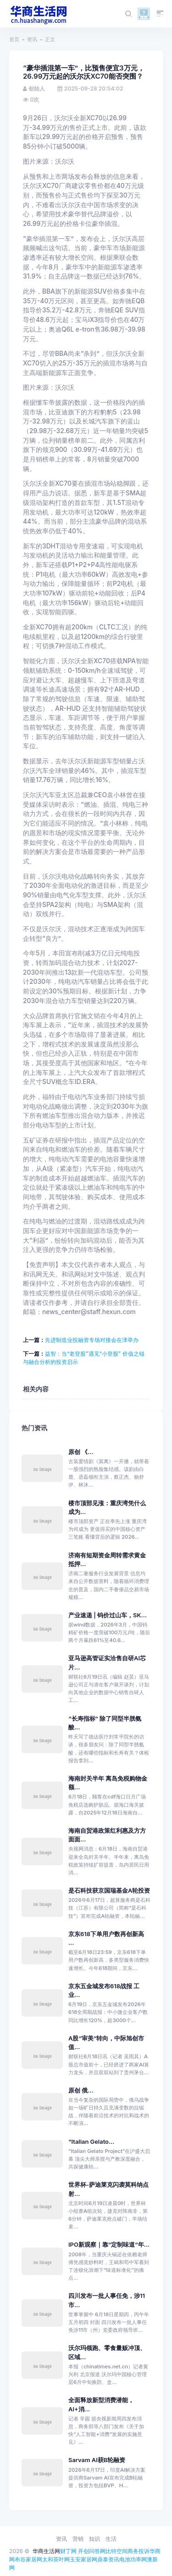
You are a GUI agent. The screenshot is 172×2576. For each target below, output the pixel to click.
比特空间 (116, 2551)
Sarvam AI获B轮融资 (96, 2460)
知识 (94, 2538)
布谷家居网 (28, 2559)
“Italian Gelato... (91, 2141)
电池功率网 (133, 2559)
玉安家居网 (83, 2559)
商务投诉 (139, 2551)
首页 (14, 39)
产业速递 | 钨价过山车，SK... (107, 1615)
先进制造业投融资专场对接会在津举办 (92, 1339)
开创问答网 (91, 2551)
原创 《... (81, 1452)
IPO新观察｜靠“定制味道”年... (109, 2244)
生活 (111, 2538)
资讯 (32, 39)
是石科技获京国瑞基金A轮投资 (109, 1890)
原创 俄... (81, 2090)
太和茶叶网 (56, 2559)
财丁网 (68, 2551)
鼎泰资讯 (108, 2559)
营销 (77, 2538)
